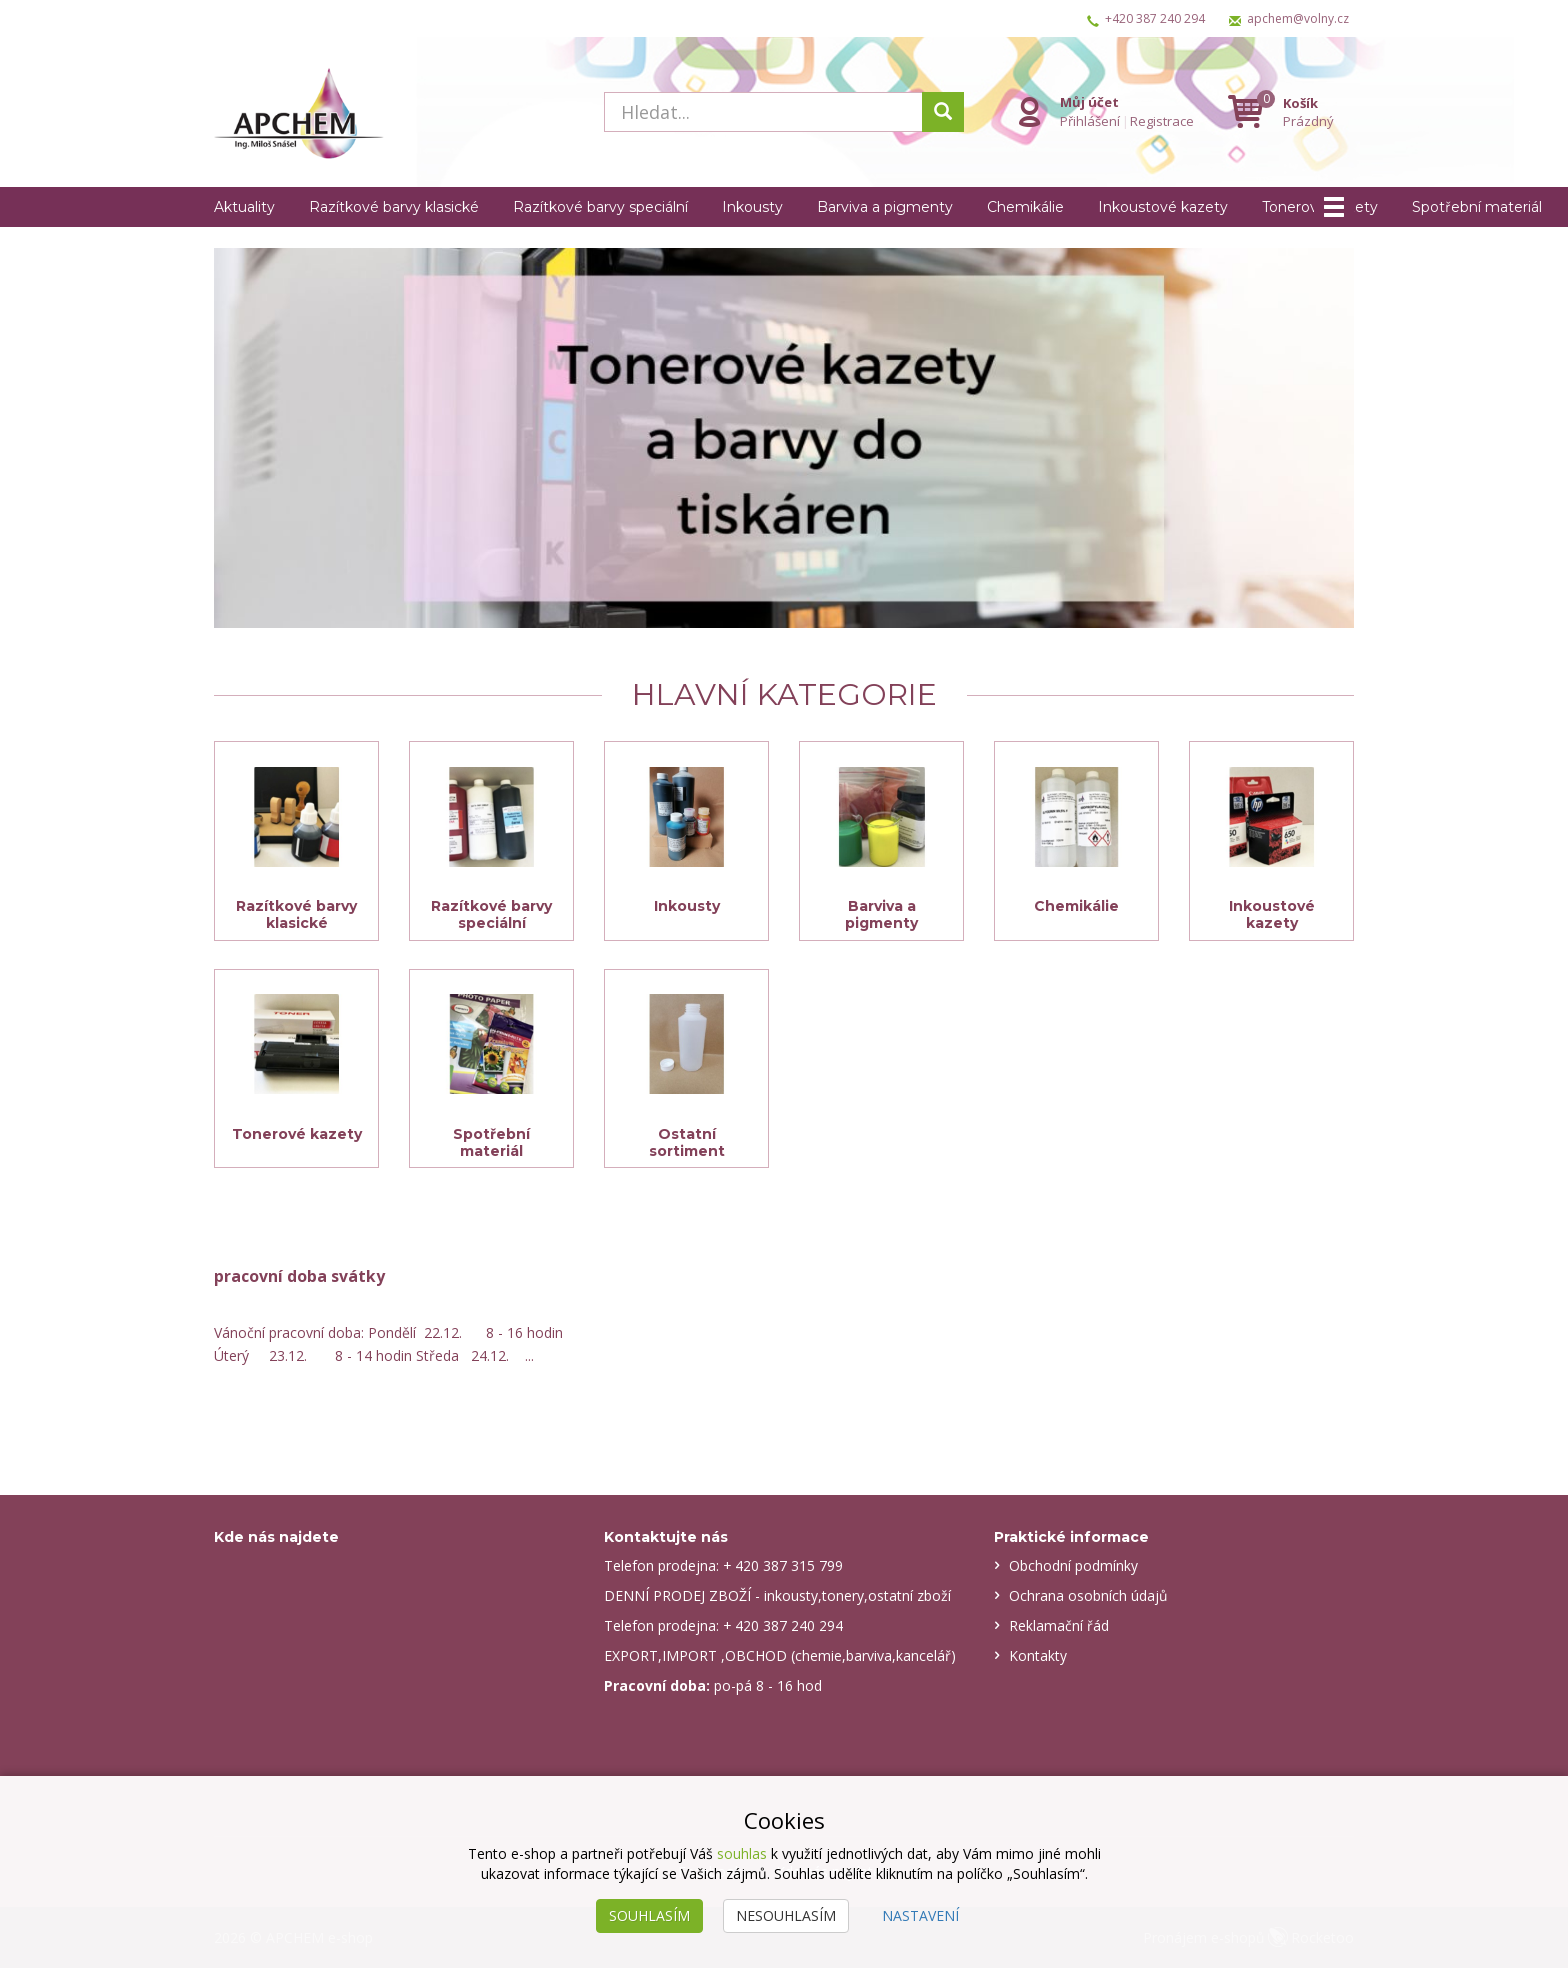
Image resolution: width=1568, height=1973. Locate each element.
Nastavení (920, 1915)
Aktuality (244, 207)
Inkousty (752, 207)
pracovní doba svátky (299, 1280)
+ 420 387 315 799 (783, 1570)
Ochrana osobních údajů (1088, 1600)
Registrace (1162, 121)
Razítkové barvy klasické (394, 207)
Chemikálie (1025, 207)
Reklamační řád (1059, 1630)
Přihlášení (1090, 121)
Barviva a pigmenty (885, 207)
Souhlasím (649, 1915)
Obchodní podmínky (1073, 1570)
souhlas (742, 1853)
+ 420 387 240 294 (783, 1630)
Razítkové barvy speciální (600, 207)
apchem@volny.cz (1298, 18)
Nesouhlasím (786, 1915)
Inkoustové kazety (1163, 207)
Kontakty (1038, 1660)
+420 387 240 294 (1155, 18)
